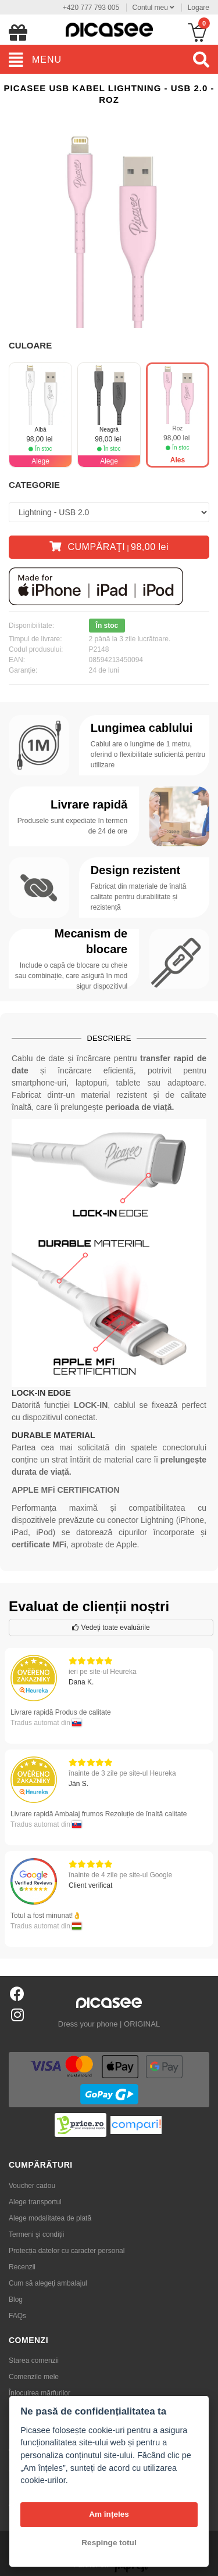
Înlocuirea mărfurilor (39, 2393)
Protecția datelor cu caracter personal (66, 2251)
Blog (16, 2299)
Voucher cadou (32, 2186)
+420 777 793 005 (91, 7)
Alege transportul (35, 2202)
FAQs (17, 2316)
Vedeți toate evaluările (110, 1627)
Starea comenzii (34, 2360)
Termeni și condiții (36, 2234)
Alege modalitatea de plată (50, 2218)
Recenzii (22, 2267)
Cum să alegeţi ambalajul (48, 2283)
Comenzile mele (34, 2377)
